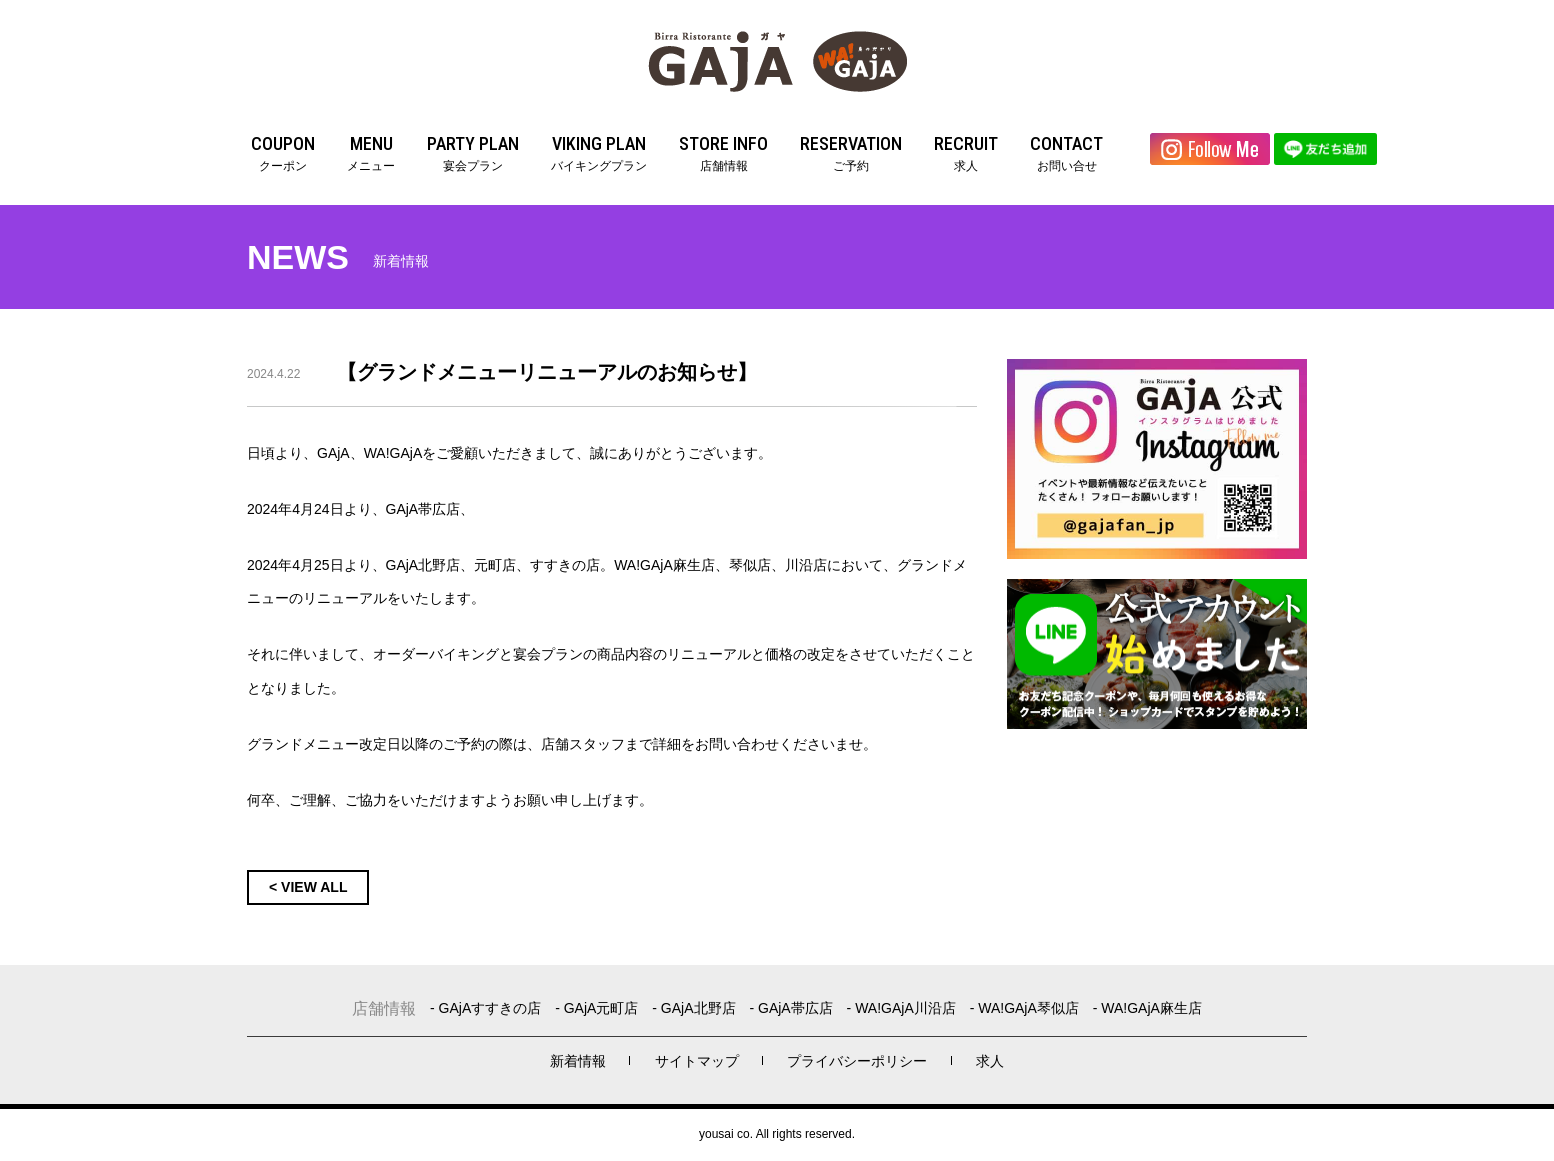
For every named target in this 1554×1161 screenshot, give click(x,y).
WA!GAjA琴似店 (1028, 1008)
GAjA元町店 (601, 1008)
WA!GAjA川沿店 (905, 1008)
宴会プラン (473, 151)
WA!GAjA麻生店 (1151, 1008)
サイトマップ (697, 1061)
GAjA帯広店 (795, 1008)
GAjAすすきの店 (490, 1008)
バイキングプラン (599, 151)
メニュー (371, 151)
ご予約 (851, 151)
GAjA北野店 (698, 1008)
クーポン (283, 151)
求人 (966, 151)
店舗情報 (723, 151)
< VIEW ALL (308, 887)
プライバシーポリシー (857, 1061)
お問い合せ (1066, 151)
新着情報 (578, 1061)
